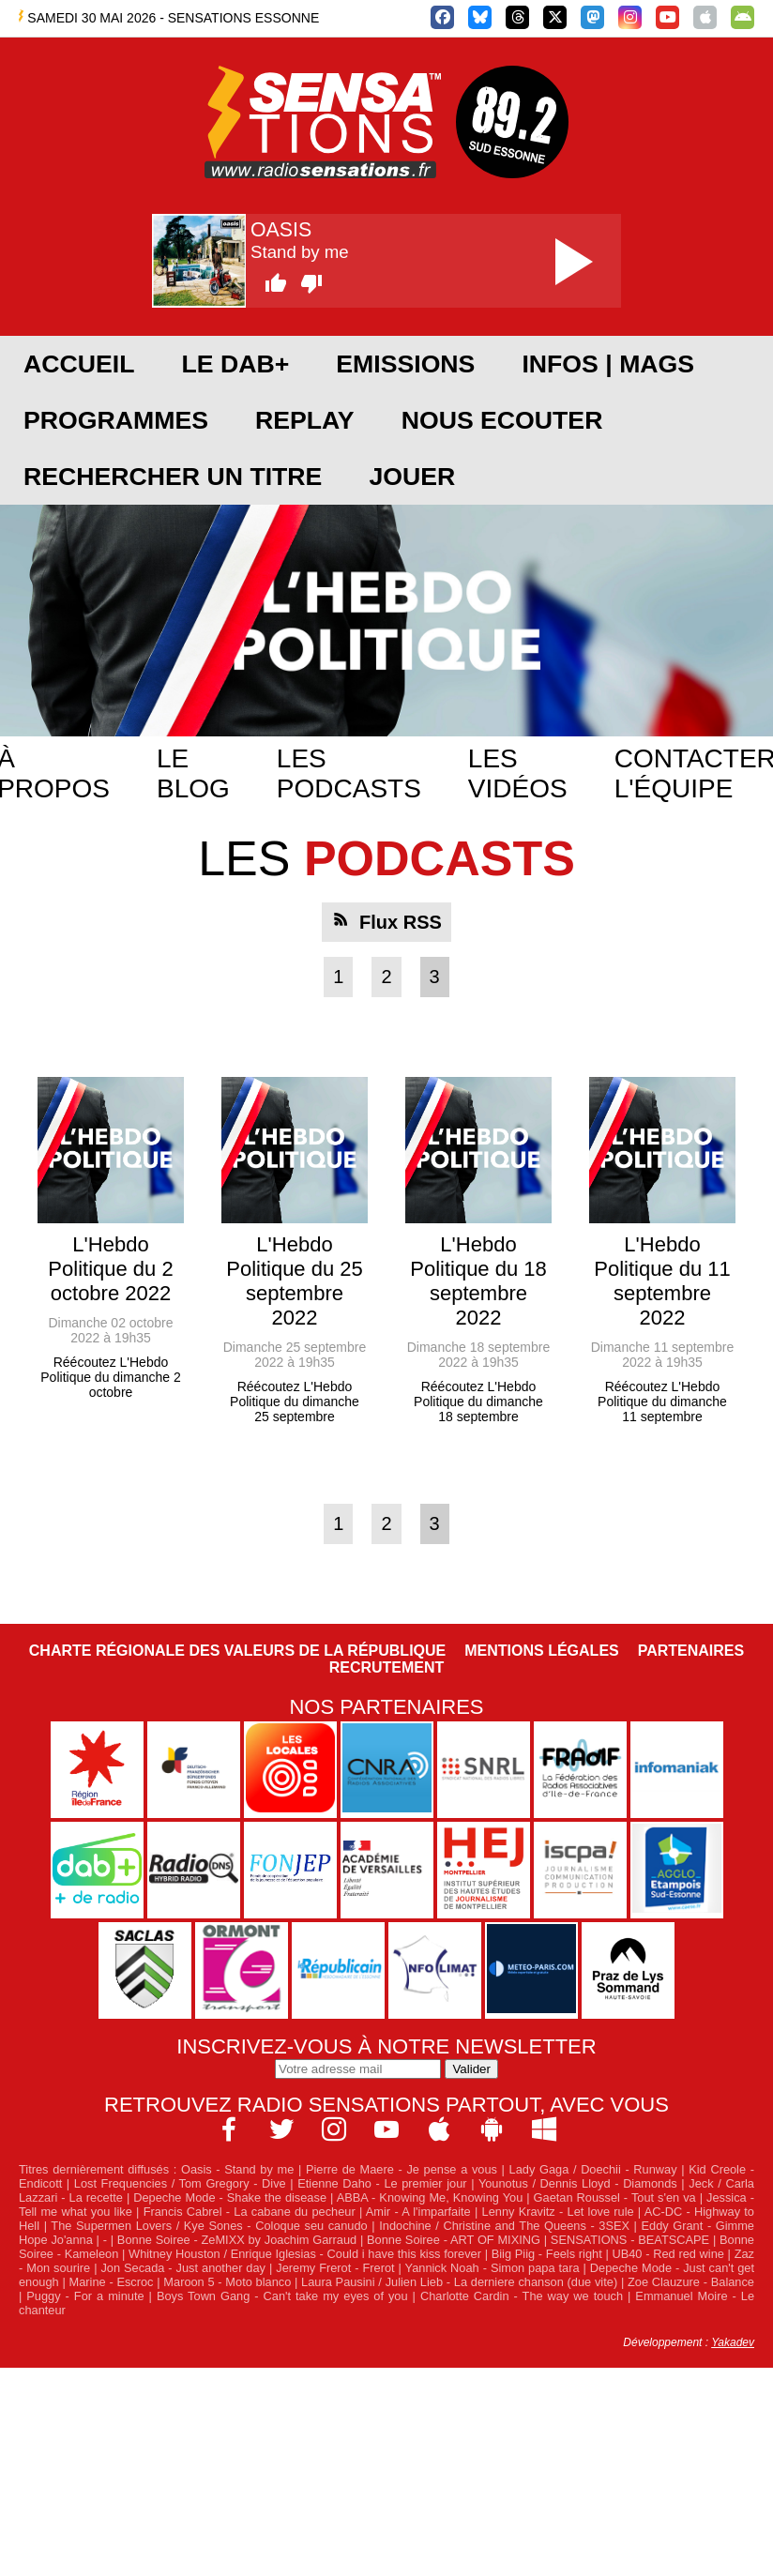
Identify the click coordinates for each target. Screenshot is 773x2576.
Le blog (193, 773)
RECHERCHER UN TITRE (172, 476)
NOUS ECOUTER (502, 420)
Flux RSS (400, 922)
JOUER (412, 476)
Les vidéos (518, 773)
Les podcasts (349, 773)
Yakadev (732, 2342)
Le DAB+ (235, 364)
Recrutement (387, 1667)
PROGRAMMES (115, 420)
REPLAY (305, 420)
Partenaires (691, 1651)
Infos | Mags (608, 364)
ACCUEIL (78, 364)
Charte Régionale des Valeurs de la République (237, 1651)
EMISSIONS (405, 364)
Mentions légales (541, 1651)
